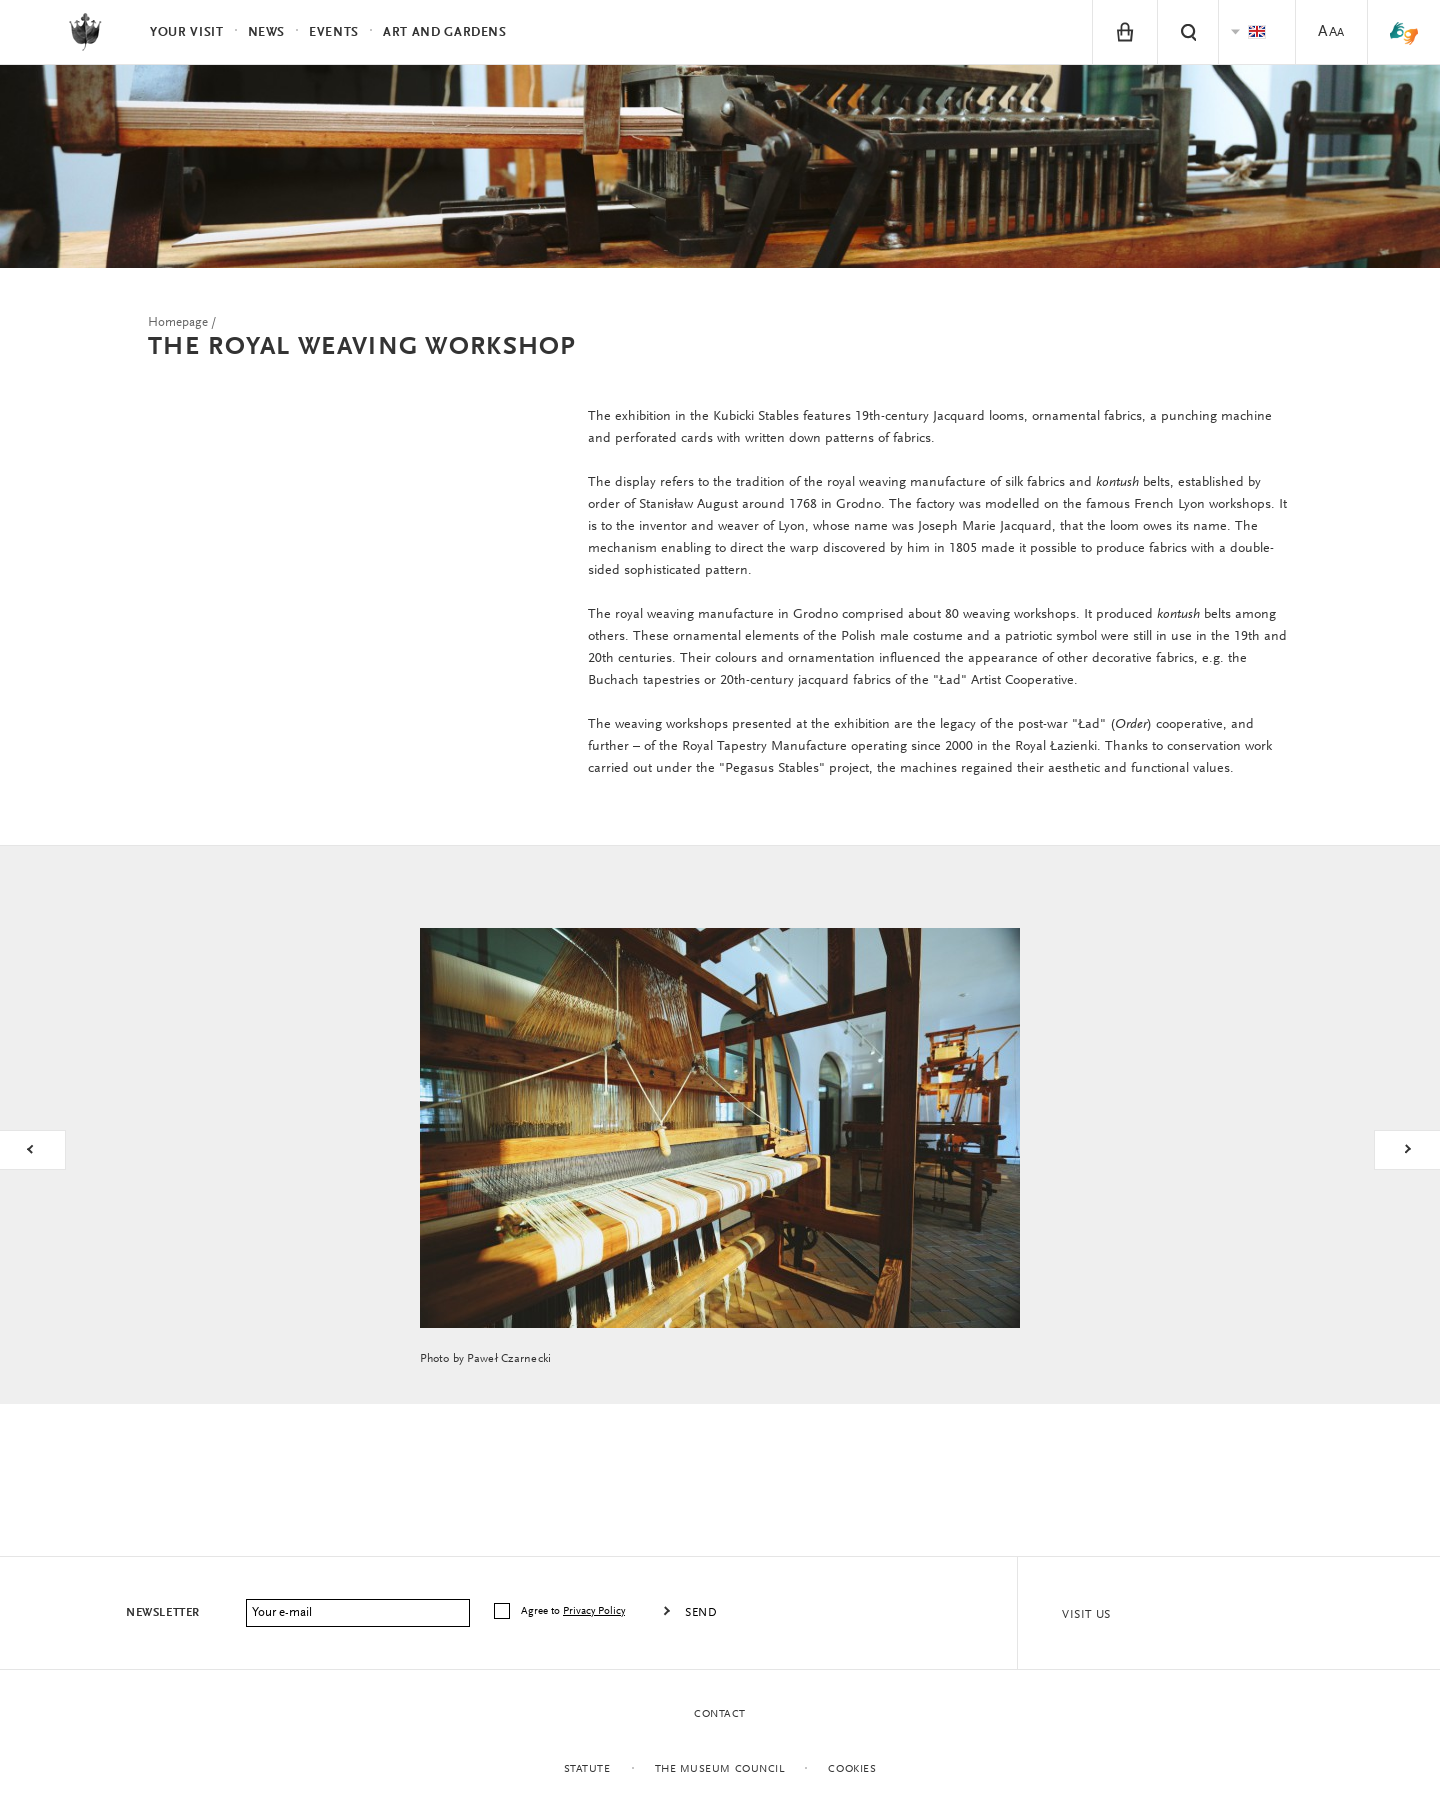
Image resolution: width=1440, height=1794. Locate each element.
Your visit (187, 32)
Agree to (574, 1611)
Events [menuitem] (334, 32)
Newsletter (163, 1613)
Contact (720, 1714)
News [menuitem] (267, 32)
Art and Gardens (445, 32)
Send (701, 1613)
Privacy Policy (594, 1611)
